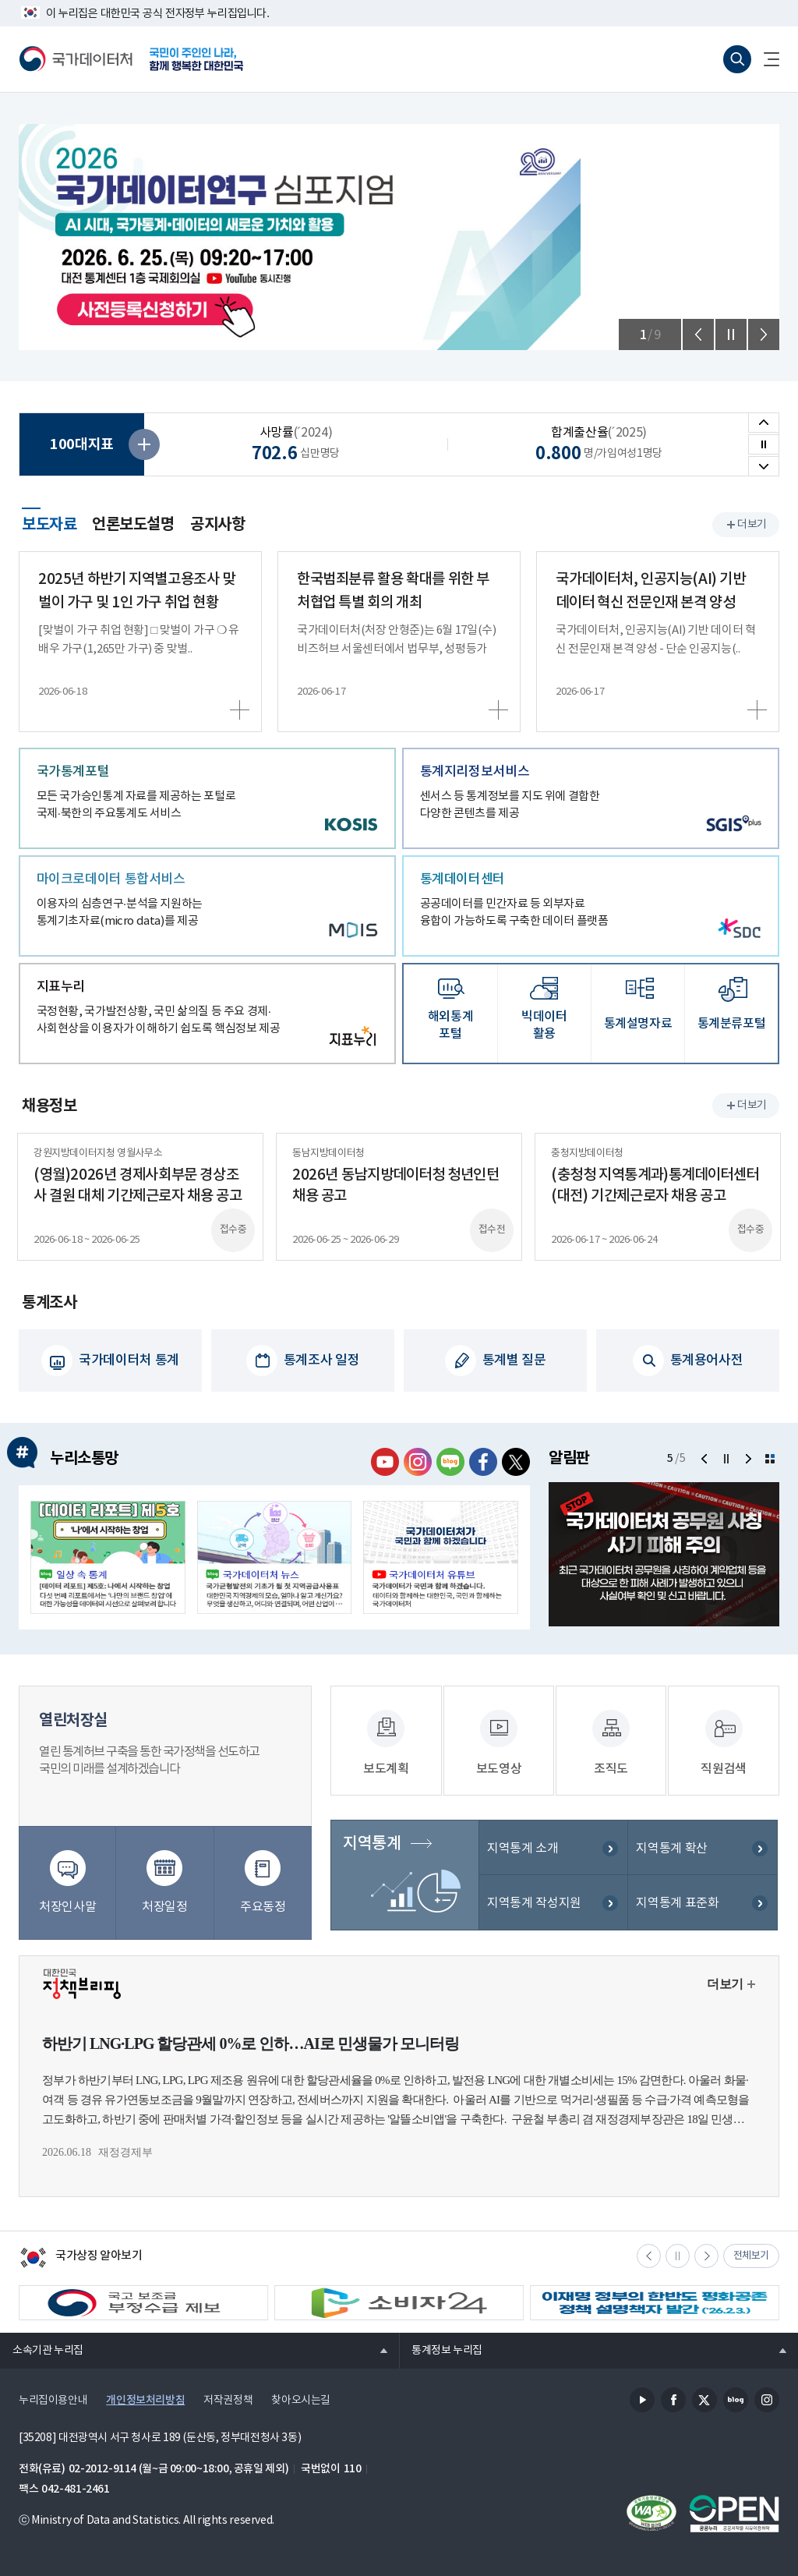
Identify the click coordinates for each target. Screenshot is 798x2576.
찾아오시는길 (300, 2397)
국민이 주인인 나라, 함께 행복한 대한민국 (196, 59)
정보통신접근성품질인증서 (651, 2510)
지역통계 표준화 (677, 1910)
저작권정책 (227, 2397)
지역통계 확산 (671, 1855)
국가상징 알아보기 (81, 2256)
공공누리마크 (734, 2510)
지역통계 (370, 1850)
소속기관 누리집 (41, 2347)
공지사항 (217, 524)
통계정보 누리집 (440, 2347)
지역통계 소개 (522, 1855)
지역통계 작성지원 (534, 1910)
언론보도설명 (133, 524)
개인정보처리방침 (145, 2397)
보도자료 (49, 522)
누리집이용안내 (53, 2397)
